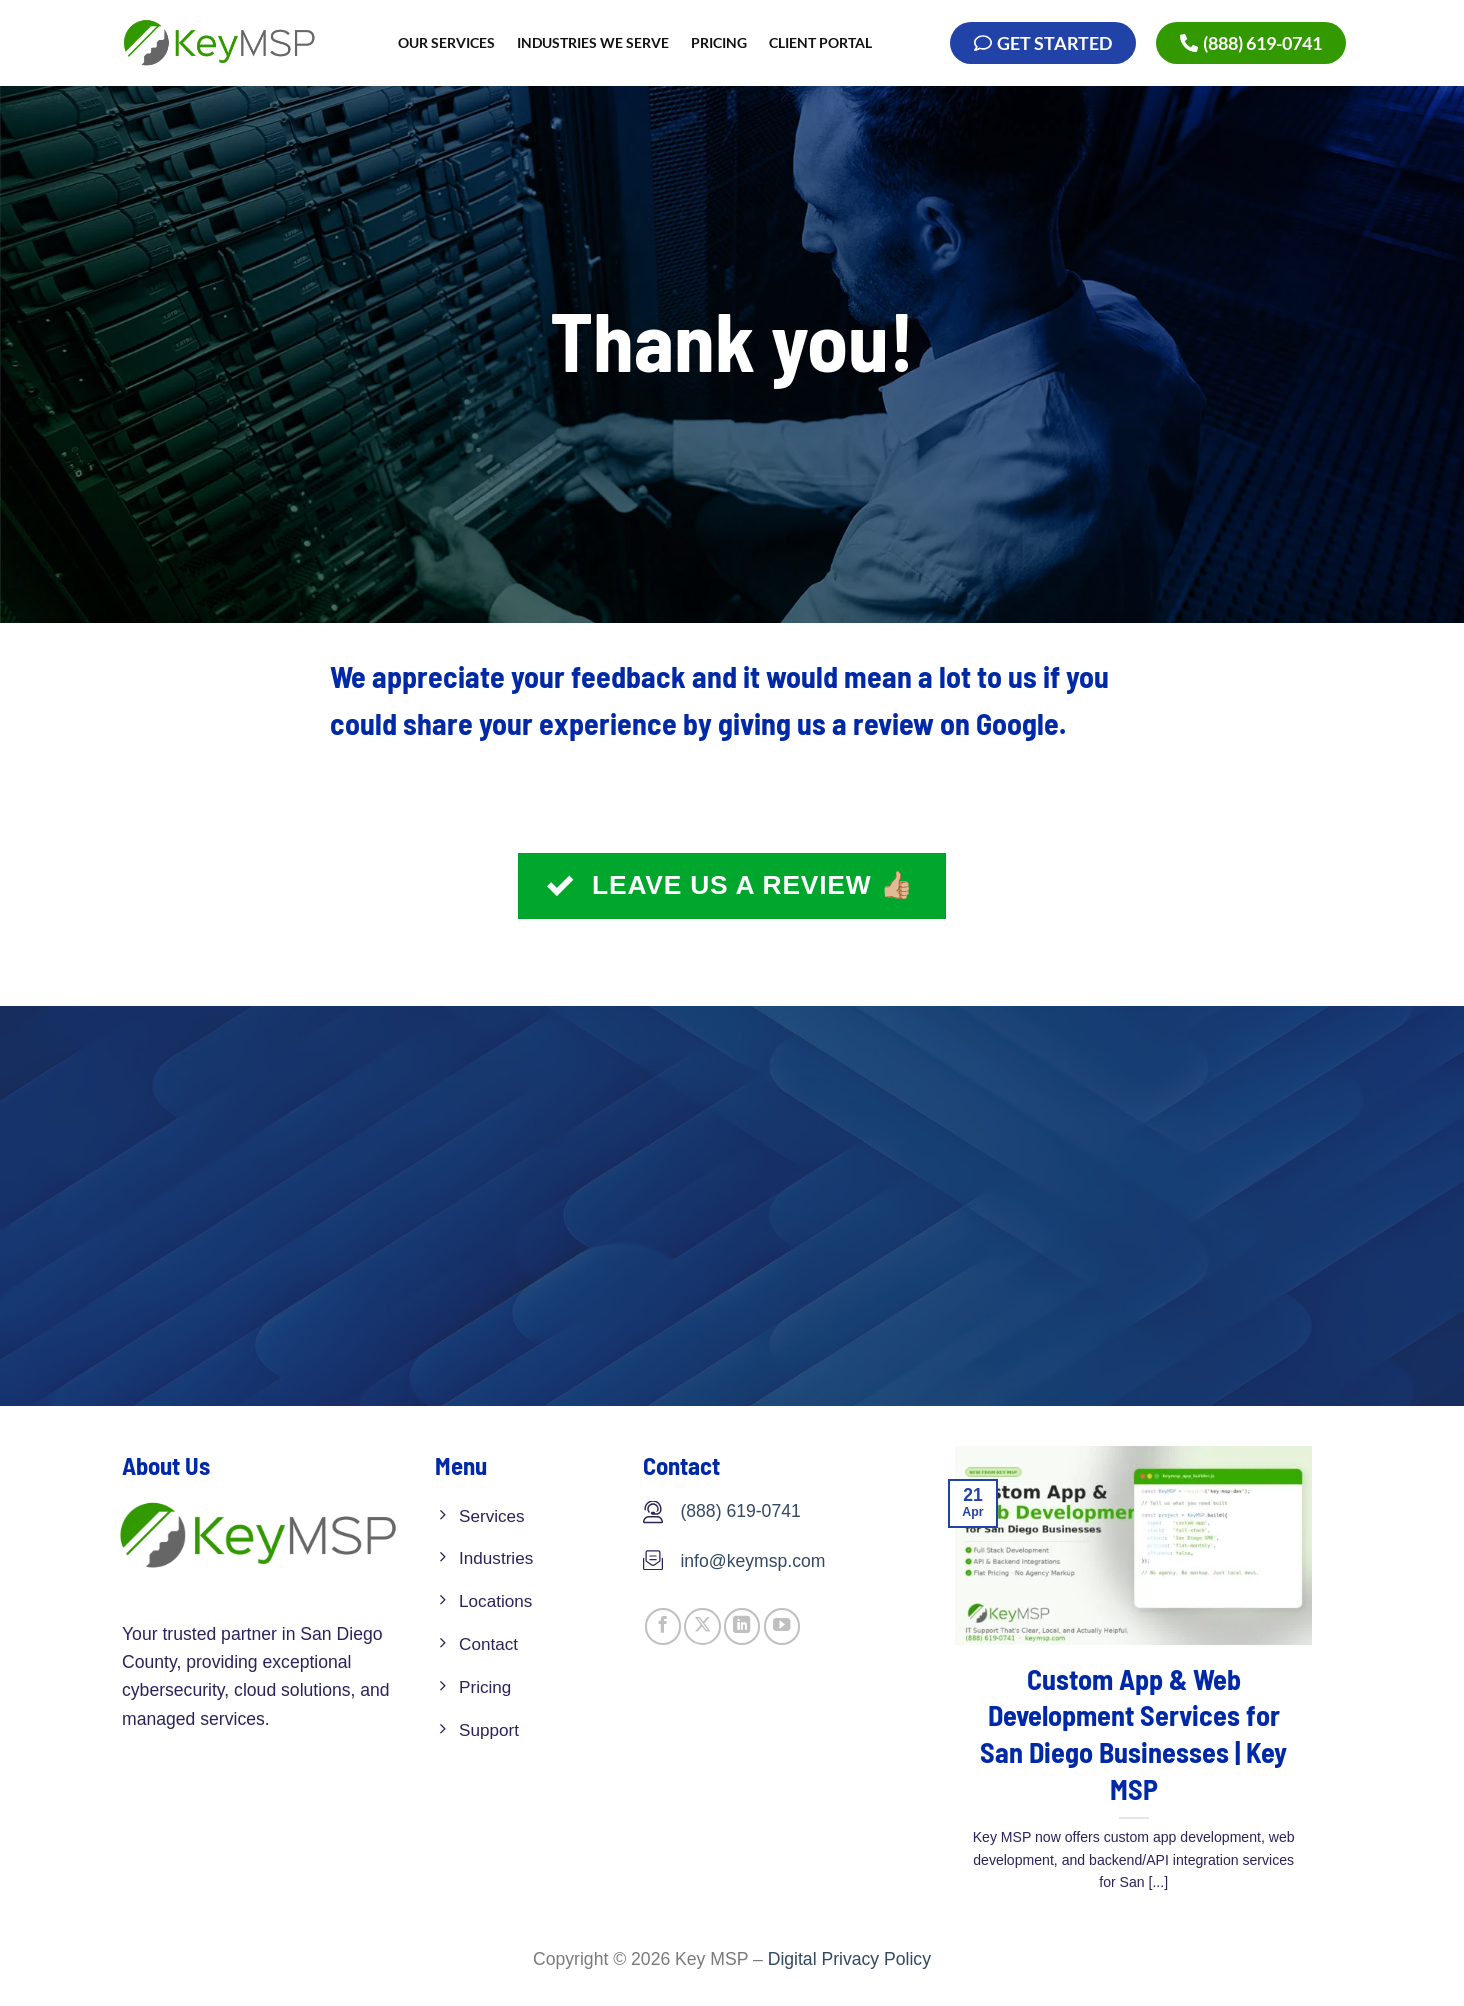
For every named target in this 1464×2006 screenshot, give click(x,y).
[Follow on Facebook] (663, 1627)
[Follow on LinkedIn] (742, 1627)
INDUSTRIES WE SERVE (593, 42)
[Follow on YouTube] (782, 1627)
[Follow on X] (702, 1627)
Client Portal (820, 42)
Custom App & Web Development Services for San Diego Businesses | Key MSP (1133, 1734)
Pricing (719, 42)
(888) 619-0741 (740, 1511)
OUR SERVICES (446, 42)
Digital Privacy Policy (849, 1959)
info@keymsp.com (752, 1561)
